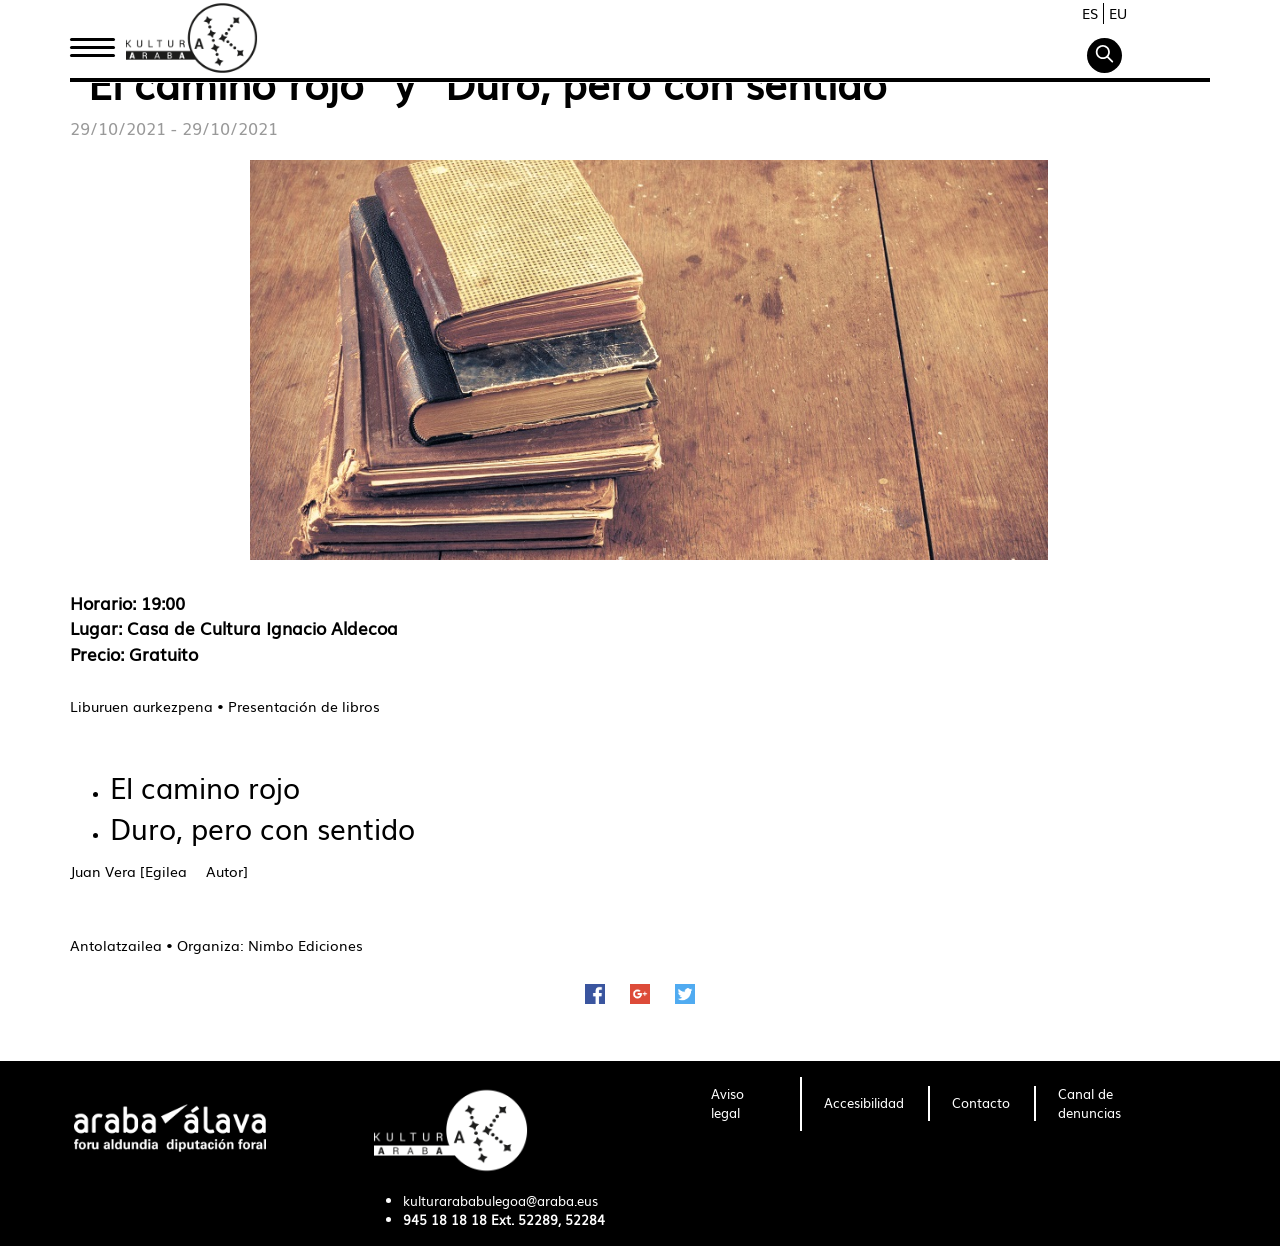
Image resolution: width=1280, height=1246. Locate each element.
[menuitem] (743, 1104)
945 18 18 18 (445, 1219)
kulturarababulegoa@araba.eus (500, 1200)
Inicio (92, 43)
